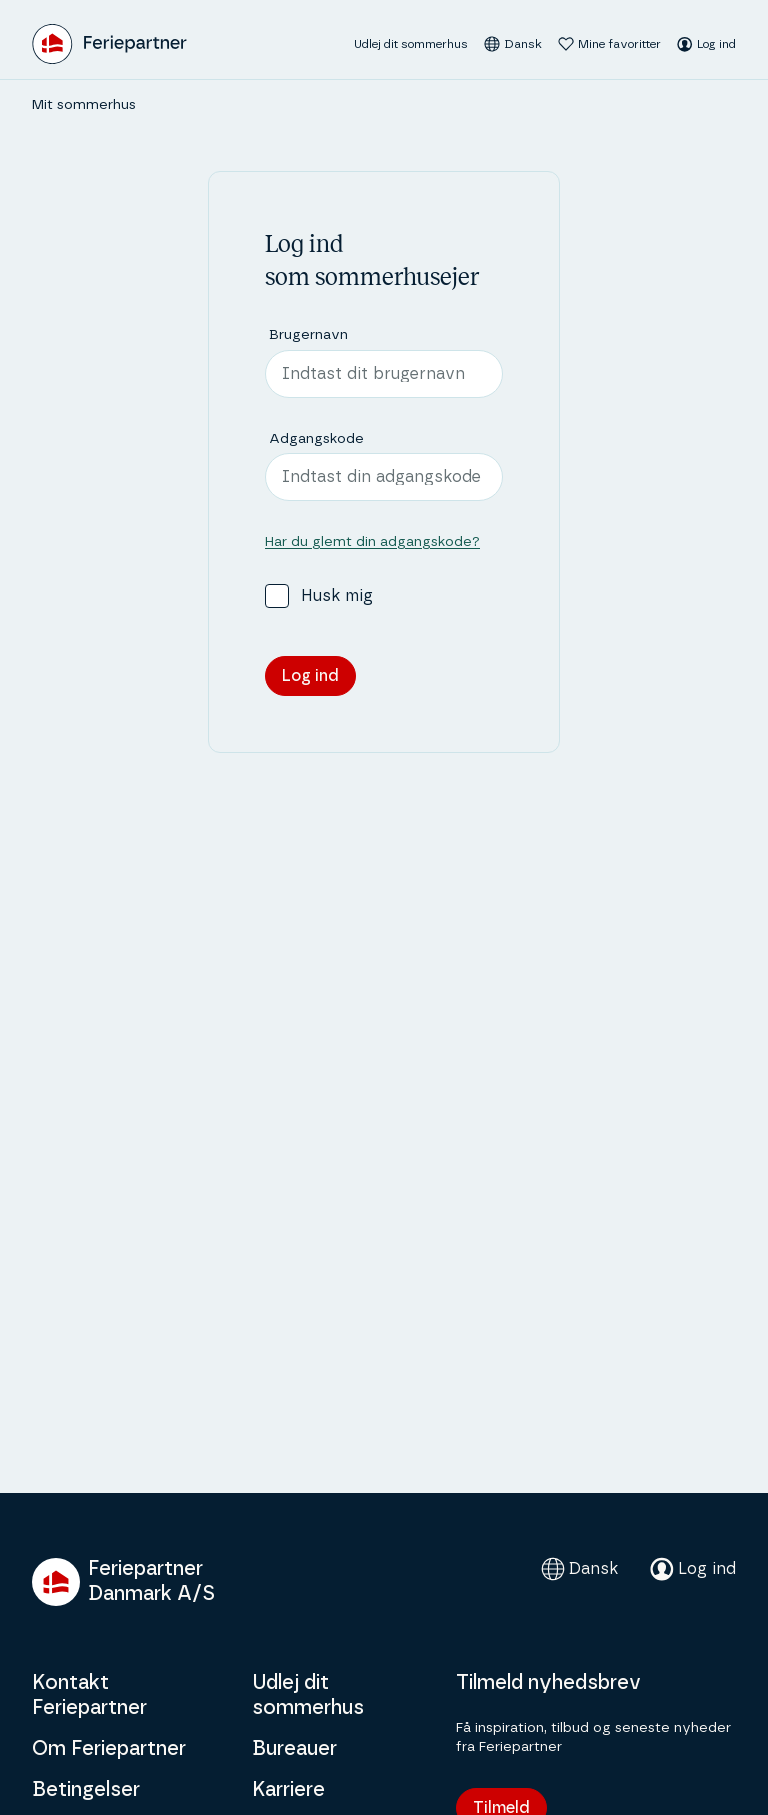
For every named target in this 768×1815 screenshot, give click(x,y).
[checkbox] (277, 596)
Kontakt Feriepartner (89, 1695)
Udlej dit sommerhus (411, 44)
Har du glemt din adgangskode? (372, 542)
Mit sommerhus (84, 105)
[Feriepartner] (109, 44)
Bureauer (294, 1749)
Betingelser (86, 1790)
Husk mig (337, 596)
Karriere (288, 1790)
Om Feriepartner (109, 1749)
